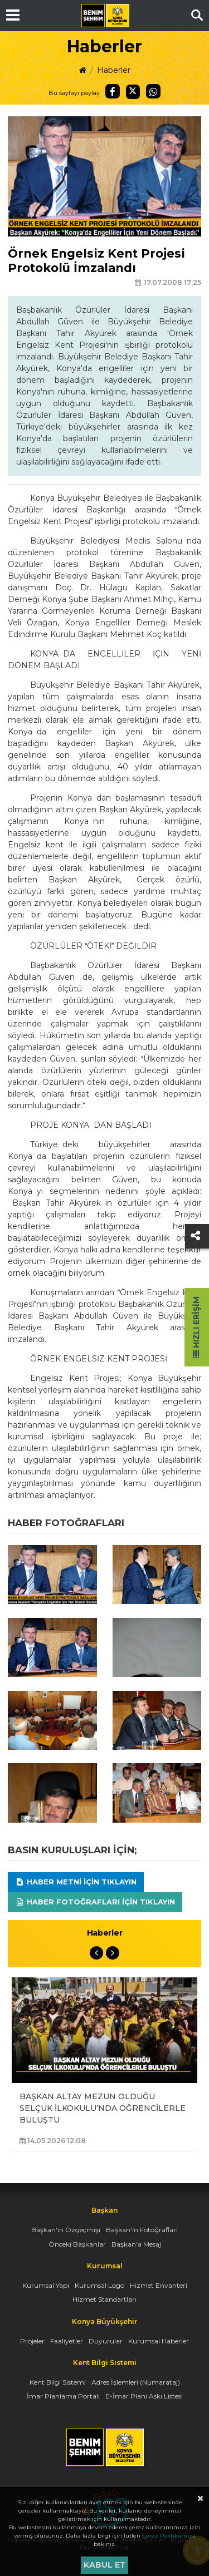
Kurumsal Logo (99, 2285)
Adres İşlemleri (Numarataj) (135, 2382)
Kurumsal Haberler (158, 2341)
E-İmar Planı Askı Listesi (144, 2396)
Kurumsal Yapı (45, 2285)
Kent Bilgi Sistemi (58, 2382)
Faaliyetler (66, 2341)
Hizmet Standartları (104, 2299)
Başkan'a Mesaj (136, 2244)
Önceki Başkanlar (77, 2244)
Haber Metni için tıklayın (76, 1881)
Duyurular (106, 2341)
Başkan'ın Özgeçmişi (65, 2229)
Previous (96, 1953)
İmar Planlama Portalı (63, 2396)
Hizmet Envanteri (158, 2285)
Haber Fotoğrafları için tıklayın (95, 1901)
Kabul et (105, 2565)
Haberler (113, 70)
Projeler (32, 2341)
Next (112, 1953)
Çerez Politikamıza (169, 2535)
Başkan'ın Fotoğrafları (142, 2229)
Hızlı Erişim (196, 1327)
